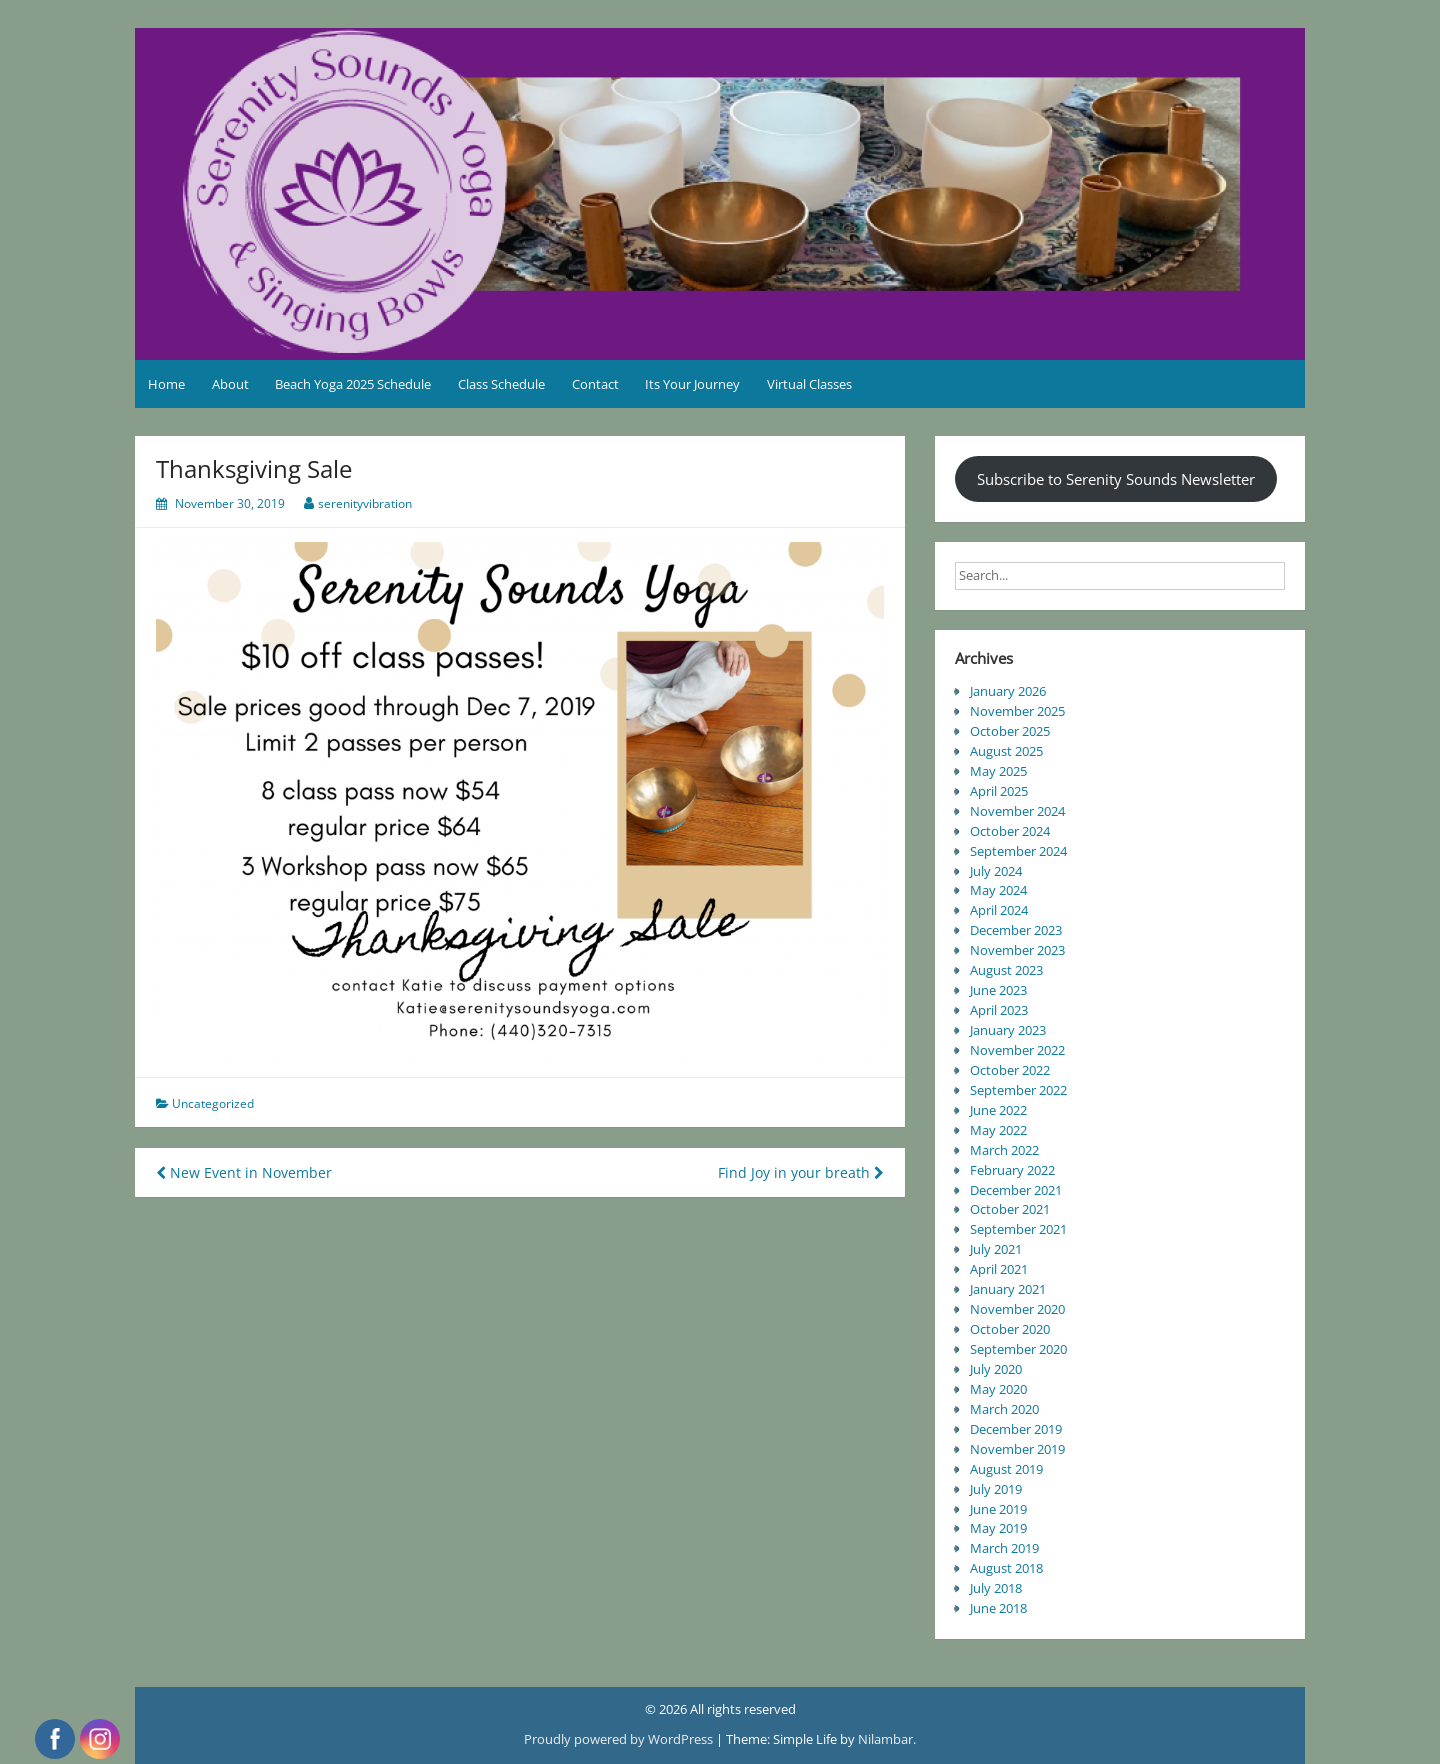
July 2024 (996, 871)
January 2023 (1008, 1030)
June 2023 (998, 990)
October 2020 (1010, 1329)
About (230, 384)
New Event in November (244, 1172)
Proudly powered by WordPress (620, 1739)
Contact (595, 384)
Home (166, 384)
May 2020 (998, 1389)
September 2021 (1018, 1229)
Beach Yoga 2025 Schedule (353, 384)
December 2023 (1016, 930)
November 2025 (1017, 711)
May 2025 (998, 771)
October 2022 (1010, 1070)
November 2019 (1017, 1449)
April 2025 (999, 791)
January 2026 (1008, 691)
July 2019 (996, 1489)
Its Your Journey (692, 384)
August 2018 (1006, 1568)
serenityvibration (365, 503)
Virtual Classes (809, 384)
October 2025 (1010, 731)
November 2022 (1017, 1050)
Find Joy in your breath (801, 1172)
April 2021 (999, 1269)
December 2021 (1016, 1190)
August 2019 (1006, 1469)
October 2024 (1010, 831)
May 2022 (998, 1130)
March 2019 (1004, 1548)
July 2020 (996, 1369)
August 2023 (1006, 970)
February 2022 (1012, 1170)
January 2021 (1008, 1289)
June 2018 (998, 1608)
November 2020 (1017, 1309)
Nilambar (885, 1739)
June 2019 (998, 1509)
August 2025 (1006, 751)
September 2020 (1018, 1349)
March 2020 (1004, 1409)
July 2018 (996, 1588)
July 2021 (996, 1249)
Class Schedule (501, 384)
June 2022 (998, 1110)
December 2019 (1016, 1429)
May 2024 (998, 890)
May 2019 (998, 1528)
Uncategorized (213, 1103)
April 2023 (999, 1010)
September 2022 (1018, 1090)
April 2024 (999, 910)
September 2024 (1018, 851)
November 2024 (1017, 811)
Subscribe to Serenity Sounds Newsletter (1116, 479)
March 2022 (1004, 1150)
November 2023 (1017, 950)
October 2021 (1010, 1209)
